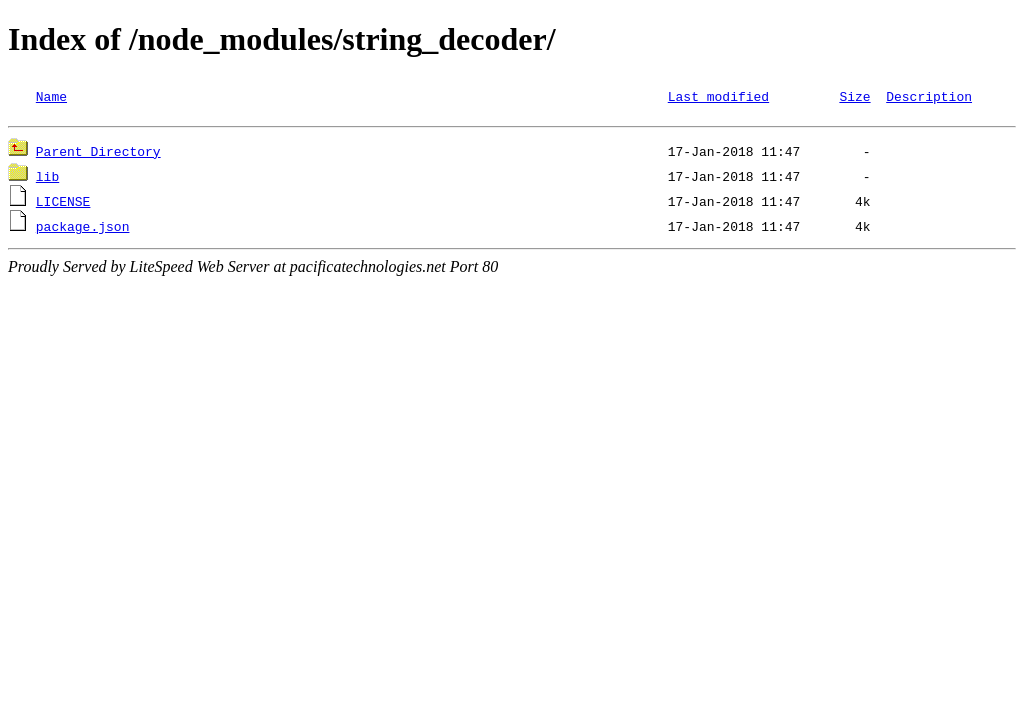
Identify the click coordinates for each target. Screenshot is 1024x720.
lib (47, 179)
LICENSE (63, 204)
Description (929, 96)
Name (51, 96)
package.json (83, 229)
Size (854, 96)
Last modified (718, 96)
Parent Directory (98, 154)
